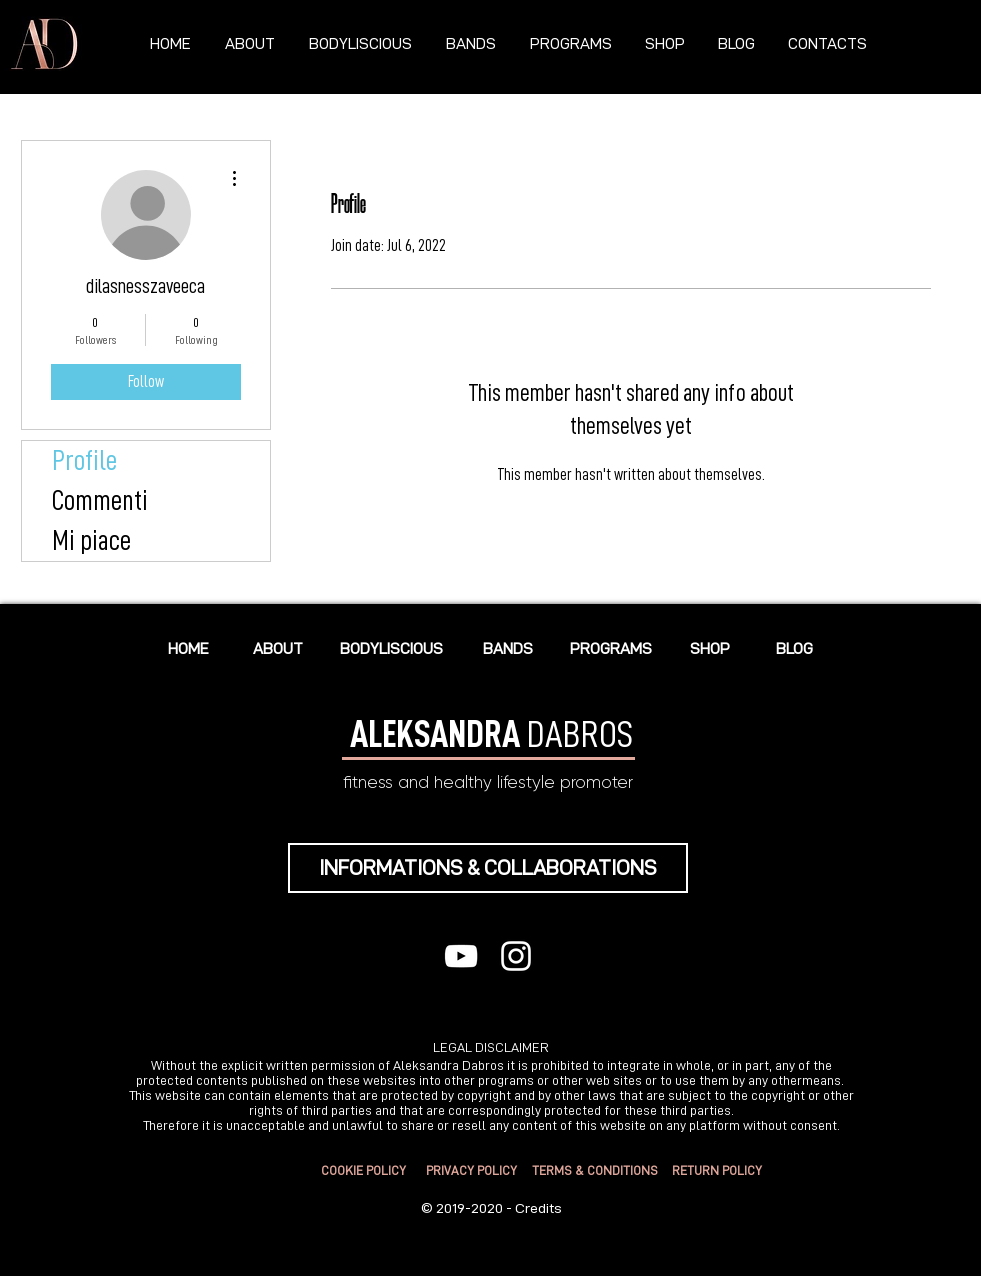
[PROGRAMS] (611, 648)
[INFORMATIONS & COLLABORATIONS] (488, 868)
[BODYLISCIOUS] (391, 648)
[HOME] (188, 648)
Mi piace (91, 541)
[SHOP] (710, 648)
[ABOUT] (278, 648)
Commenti (100, 501)
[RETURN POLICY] (717, 1171)
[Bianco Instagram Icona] (516, 956)
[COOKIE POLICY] (364, 1171)
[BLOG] (794, 648)
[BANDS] (508, 648)
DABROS (491, 734)
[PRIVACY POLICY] (472, 1171)
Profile (84, 461)
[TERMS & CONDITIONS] (595, 1171)
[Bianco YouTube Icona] (461, 956)
